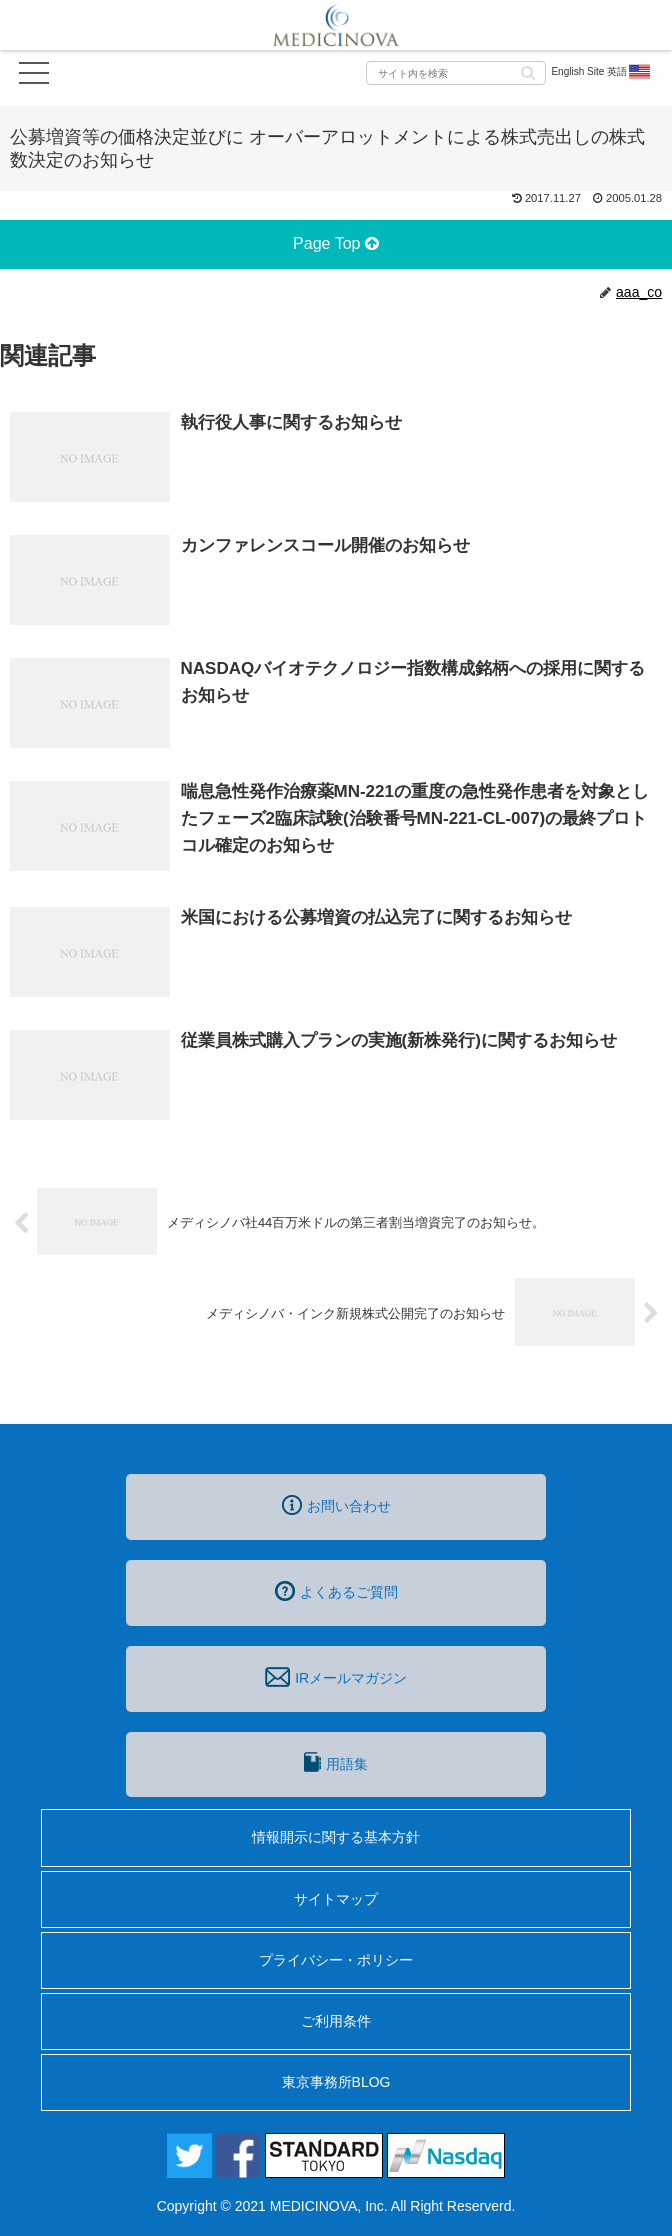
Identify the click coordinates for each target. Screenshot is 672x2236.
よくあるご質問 (336, 1591)
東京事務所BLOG (336, 2082)
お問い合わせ (336, 1505)
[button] (528, 71)
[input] (456, 73)
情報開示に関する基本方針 (336, 1837)
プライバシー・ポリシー (336, 1960)
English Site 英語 (601, 72)
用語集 (336, 1762)
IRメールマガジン (336, 1677)
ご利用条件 (336, 2021)
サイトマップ (336, 1899)
